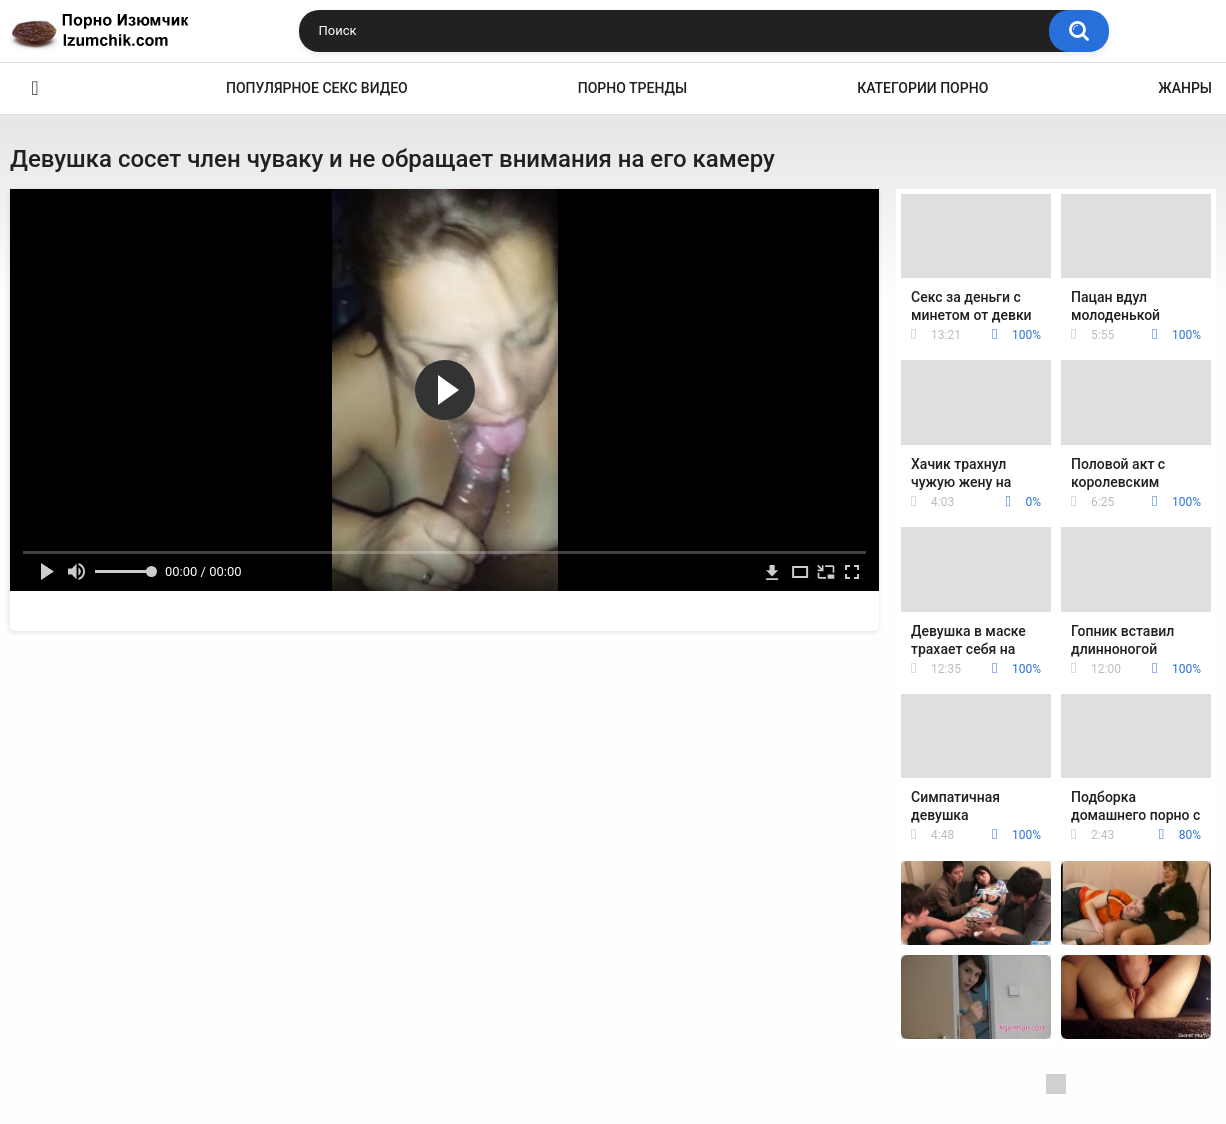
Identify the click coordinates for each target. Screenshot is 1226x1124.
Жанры (1185, 88)
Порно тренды (632, 88)
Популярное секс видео (317, 88)
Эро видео (35, 88)
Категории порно (922, 88)
